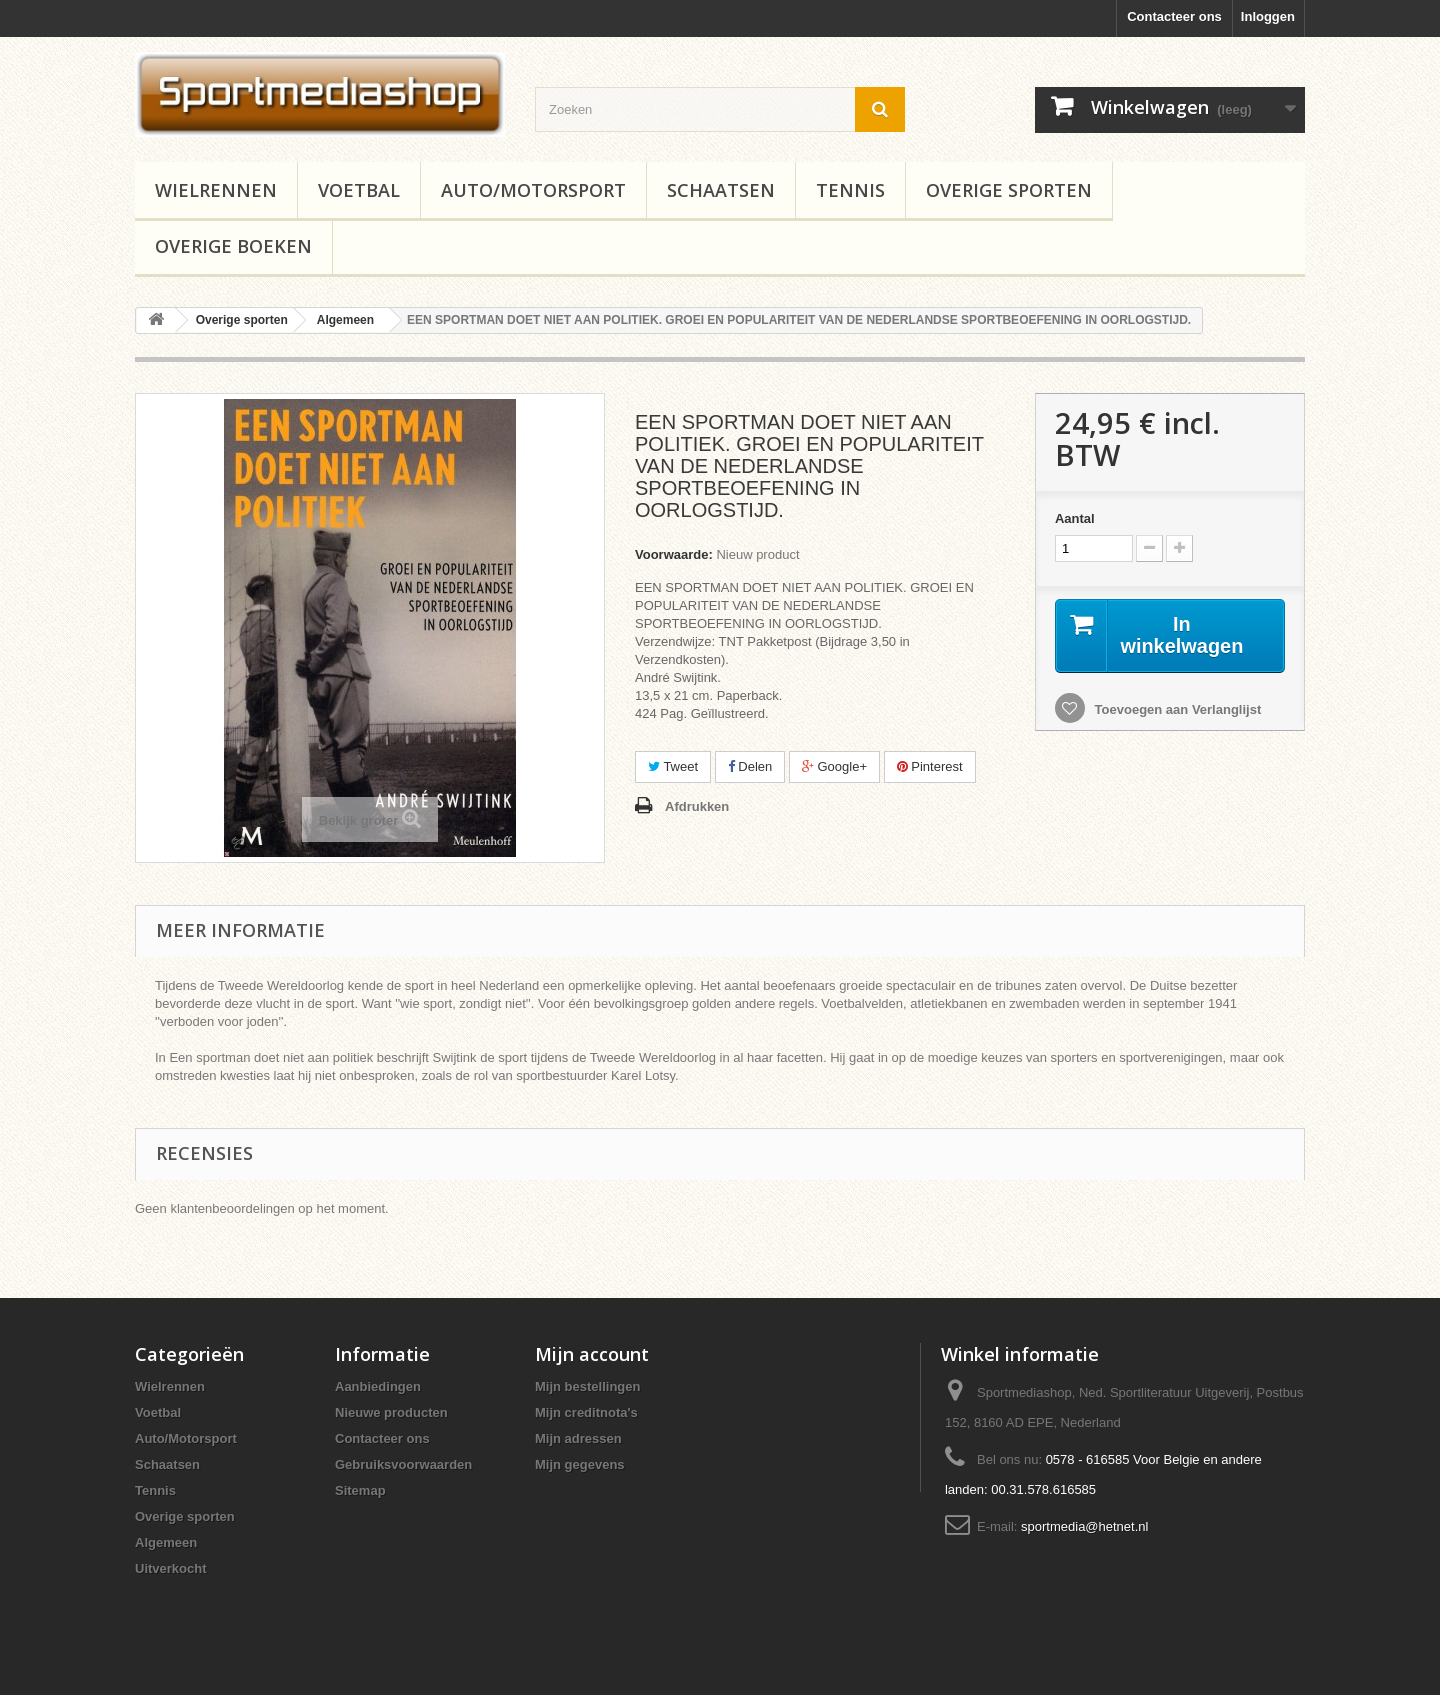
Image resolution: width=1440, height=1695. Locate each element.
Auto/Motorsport (533, 190)
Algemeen (166, 1542)
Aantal (1075, 518)
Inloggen (1268, 16)
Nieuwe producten (391, 1412)
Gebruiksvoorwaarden (403, 1464)
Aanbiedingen (378, 1386)
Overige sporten (1009, 190)
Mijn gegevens (580, 1464)
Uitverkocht (171, 1568)
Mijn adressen (578, 1438)
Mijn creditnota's (586, 1412)
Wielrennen (216, 190)
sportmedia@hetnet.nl (1084, 1526)
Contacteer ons (1174, 16)
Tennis (850, 190)
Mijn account (592, 1354)
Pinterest (930, 766)
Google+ (834, 766)
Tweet (673, 766)
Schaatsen (721, 190)
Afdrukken (697, 806)
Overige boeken (233, 246)
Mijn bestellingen (587, 1386)
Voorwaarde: (674, 554)
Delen (750, 766)
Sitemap (360, 1490)
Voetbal (359, 190)
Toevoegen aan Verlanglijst (1176, 709)
